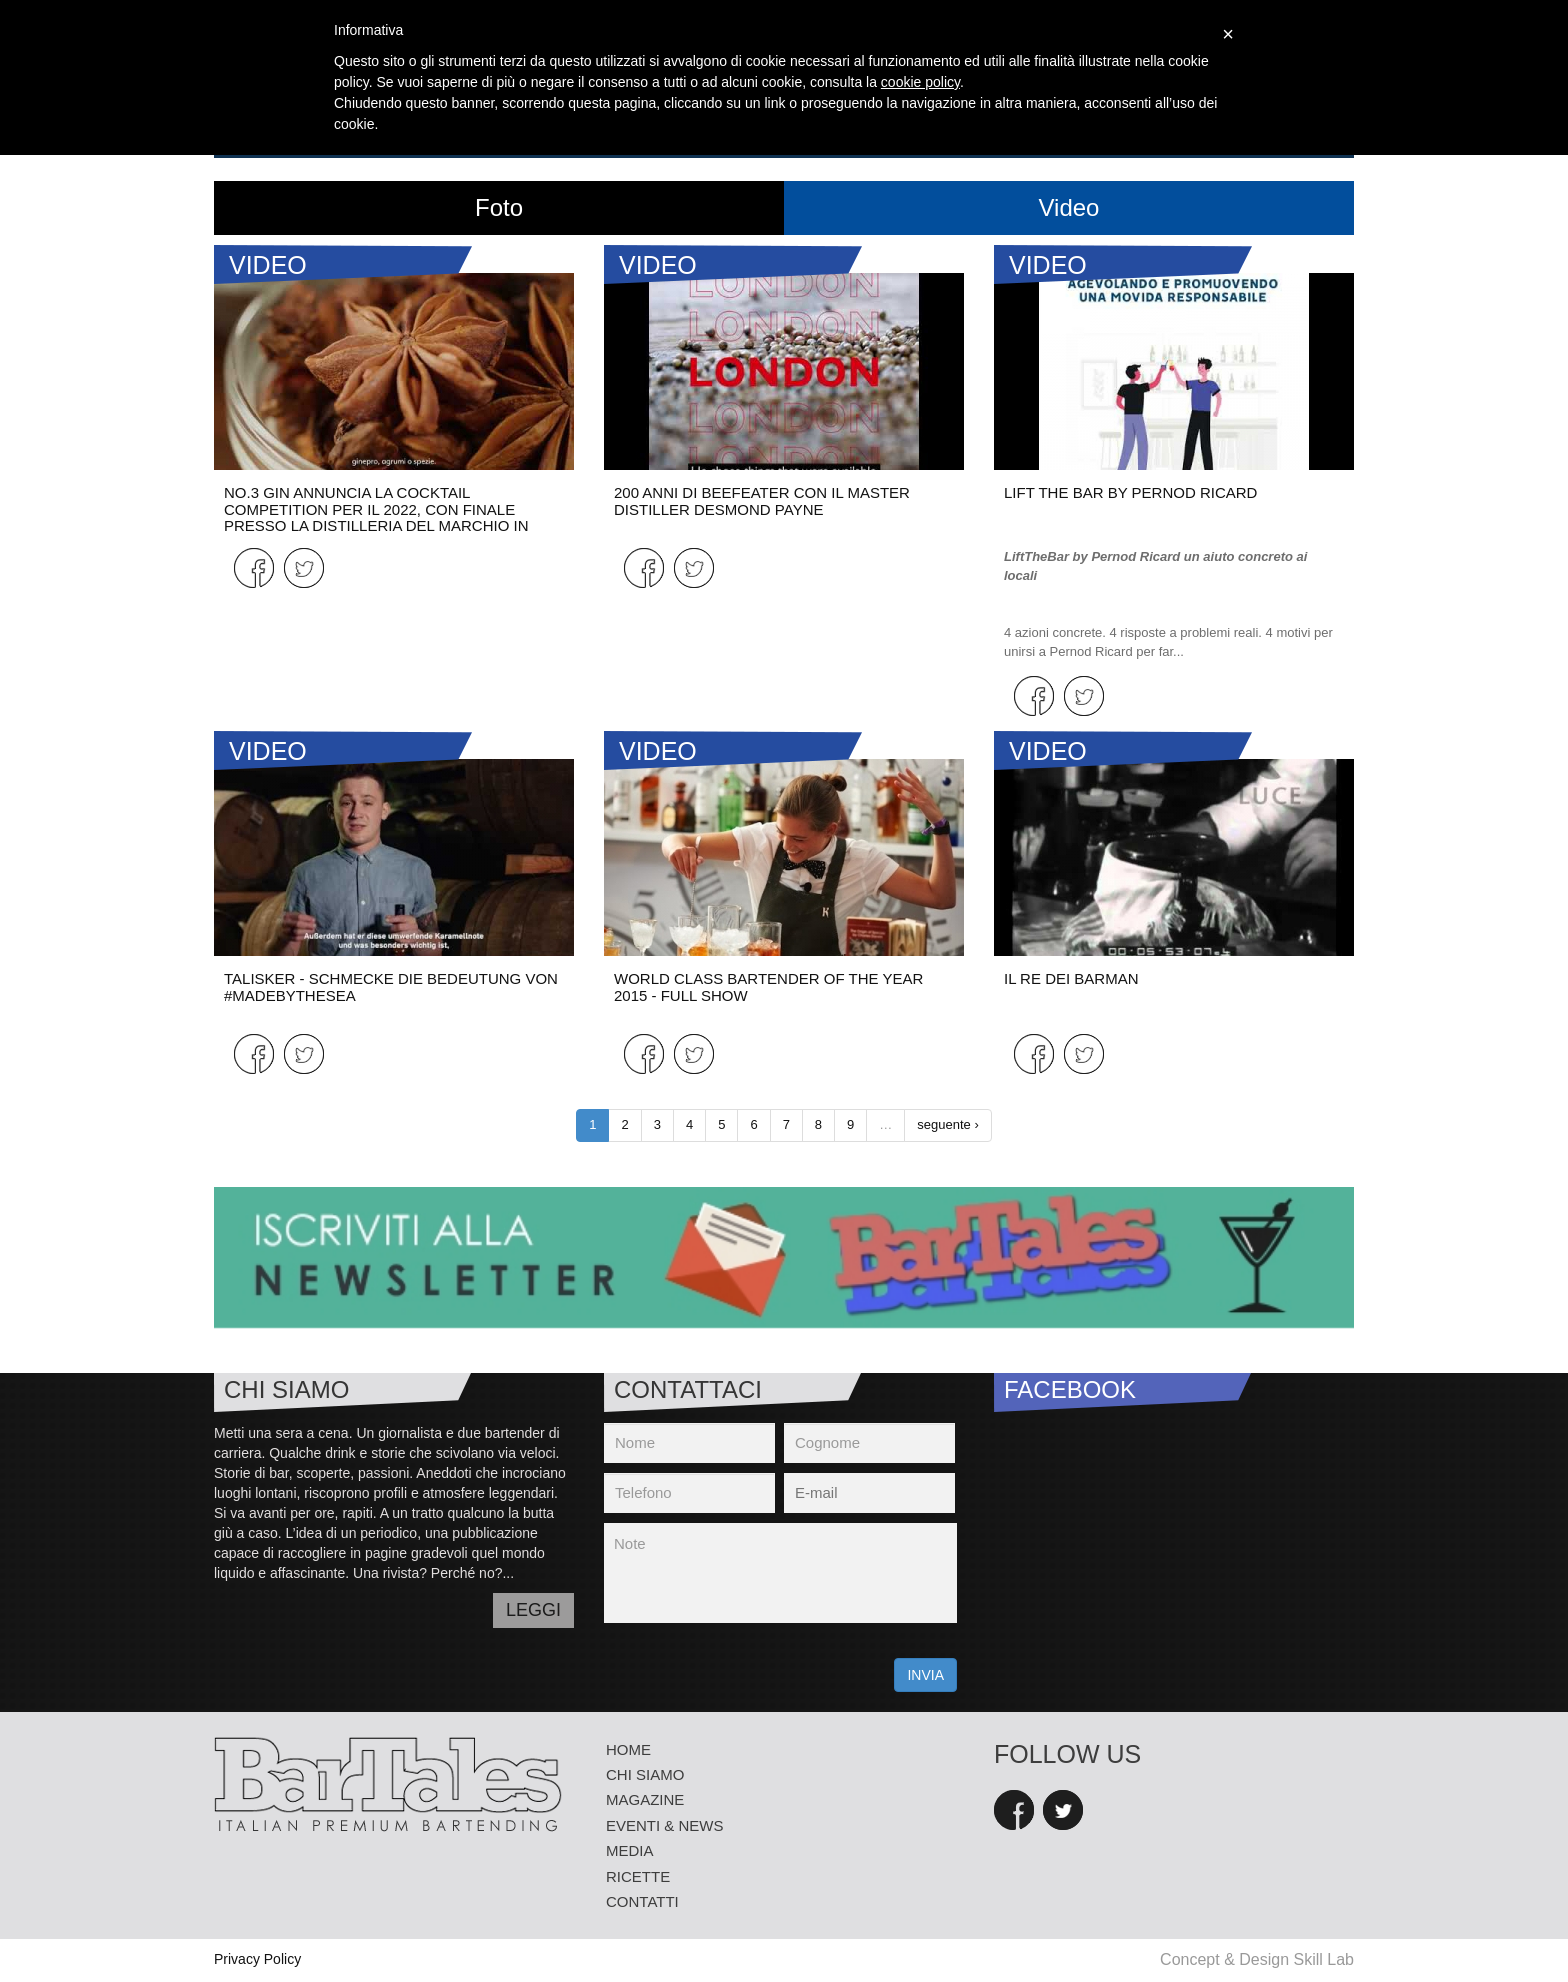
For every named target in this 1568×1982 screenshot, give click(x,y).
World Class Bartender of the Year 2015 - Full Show (768, 987)
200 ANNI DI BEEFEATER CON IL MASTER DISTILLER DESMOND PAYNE (762, 501)
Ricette (638, 1876)
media (630, 1850)
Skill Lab (1324, 1959)
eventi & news (665, 1825)
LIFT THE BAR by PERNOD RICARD (1130, 492)
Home (628, 1749)
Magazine (645, 1799)
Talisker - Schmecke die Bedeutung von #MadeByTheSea (391, 987)
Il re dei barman (1071, 978)
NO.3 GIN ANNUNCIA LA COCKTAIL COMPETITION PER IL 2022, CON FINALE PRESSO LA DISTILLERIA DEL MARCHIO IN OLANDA (376, 517)
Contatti (642, 1901)
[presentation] (756, 1672)
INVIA (925, 1675)
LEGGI (533, 1610)
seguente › (947, 1124)
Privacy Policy (257, 1959)
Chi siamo (645, 1774)
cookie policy (920, 82)
